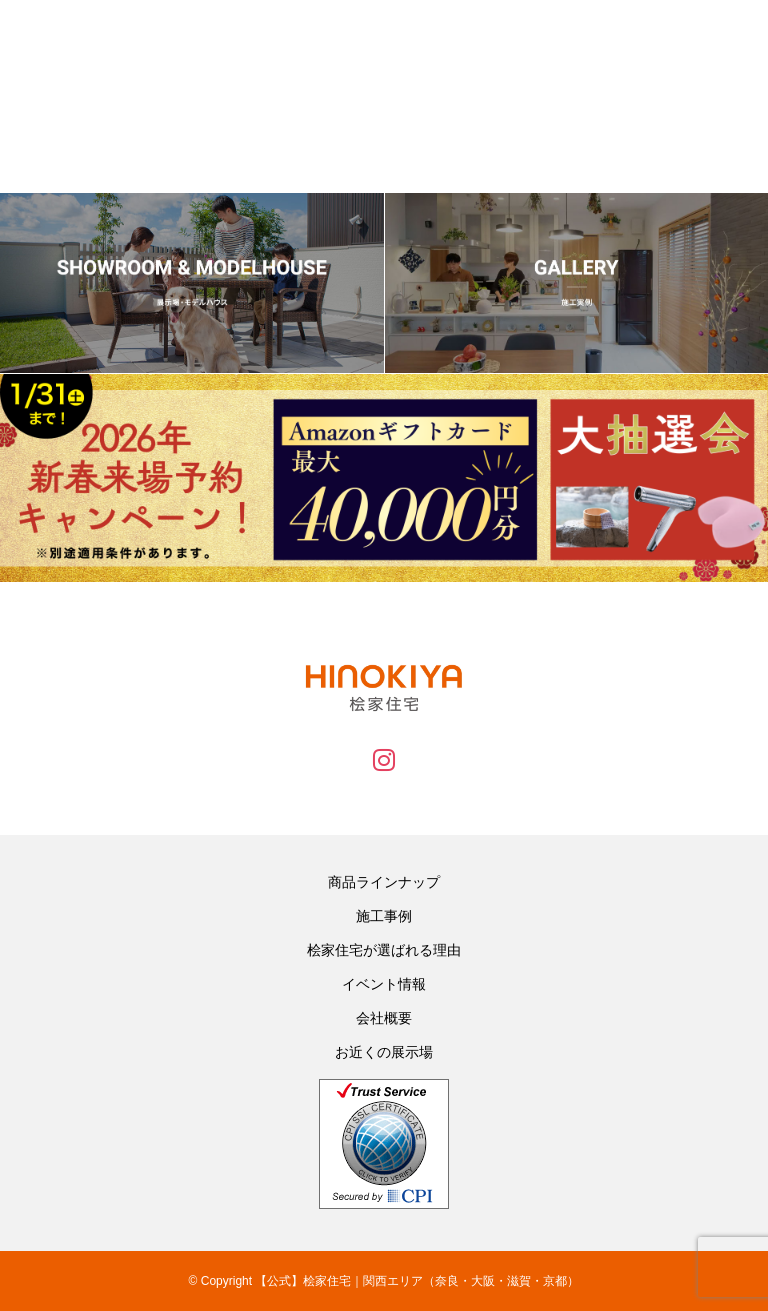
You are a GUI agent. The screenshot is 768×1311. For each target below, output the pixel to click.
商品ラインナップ (384, 882)
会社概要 (384, 1018)
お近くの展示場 (384, 1052)
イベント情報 (384, 984)
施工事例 (384, 916)
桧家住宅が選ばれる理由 (384, 950)
